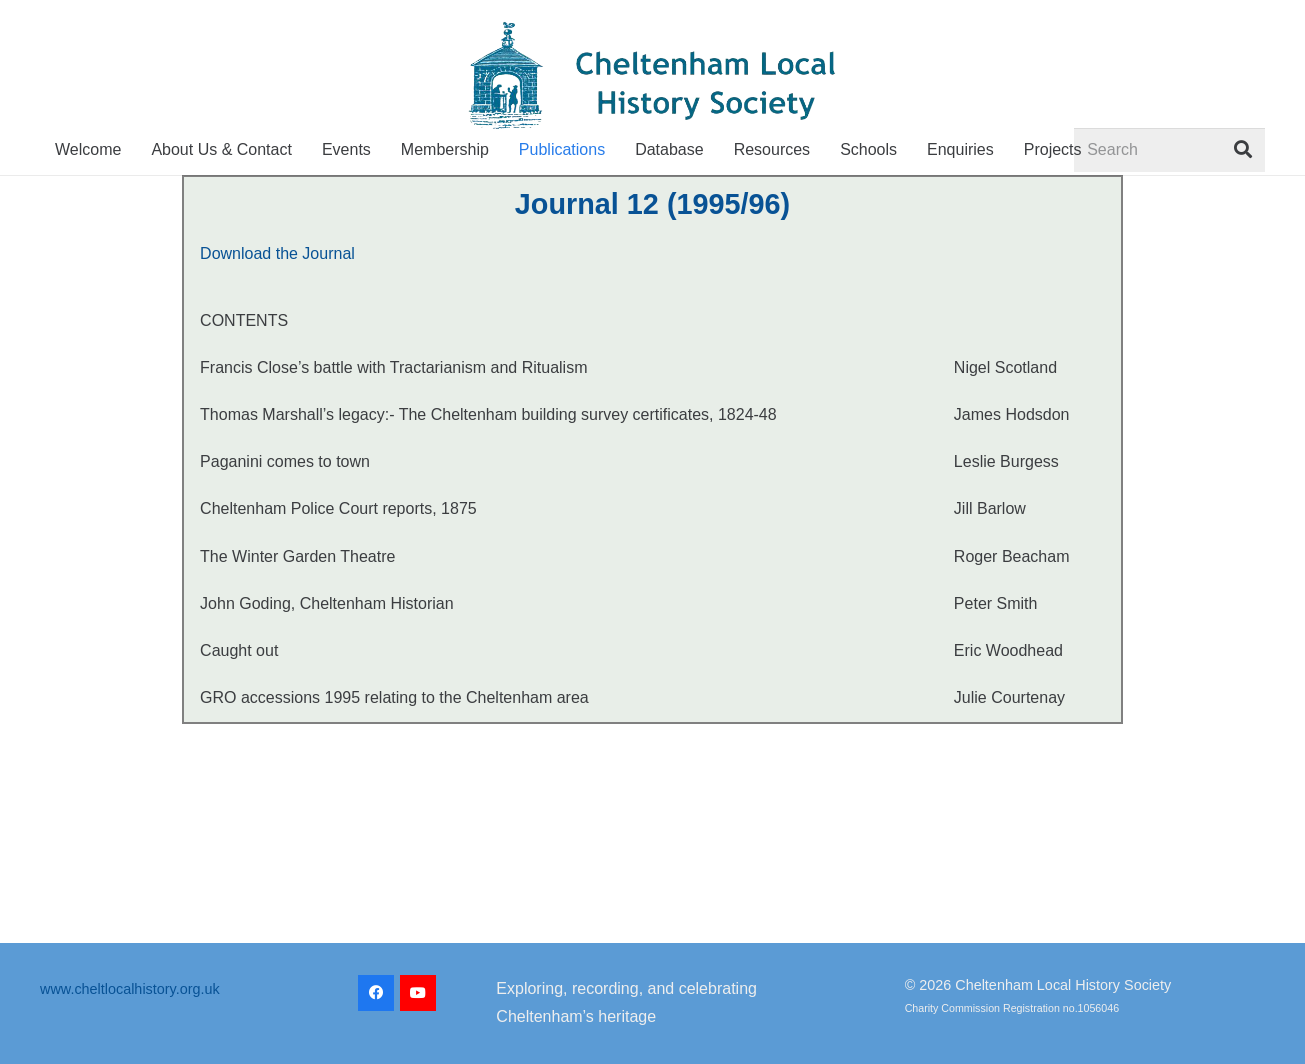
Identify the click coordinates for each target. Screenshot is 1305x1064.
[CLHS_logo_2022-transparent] (652, 76)
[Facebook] (376, 993)
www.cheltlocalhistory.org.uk (130, 989)
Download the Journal (277, 253)
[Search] (1169, 150)
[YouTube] (418, 993)
